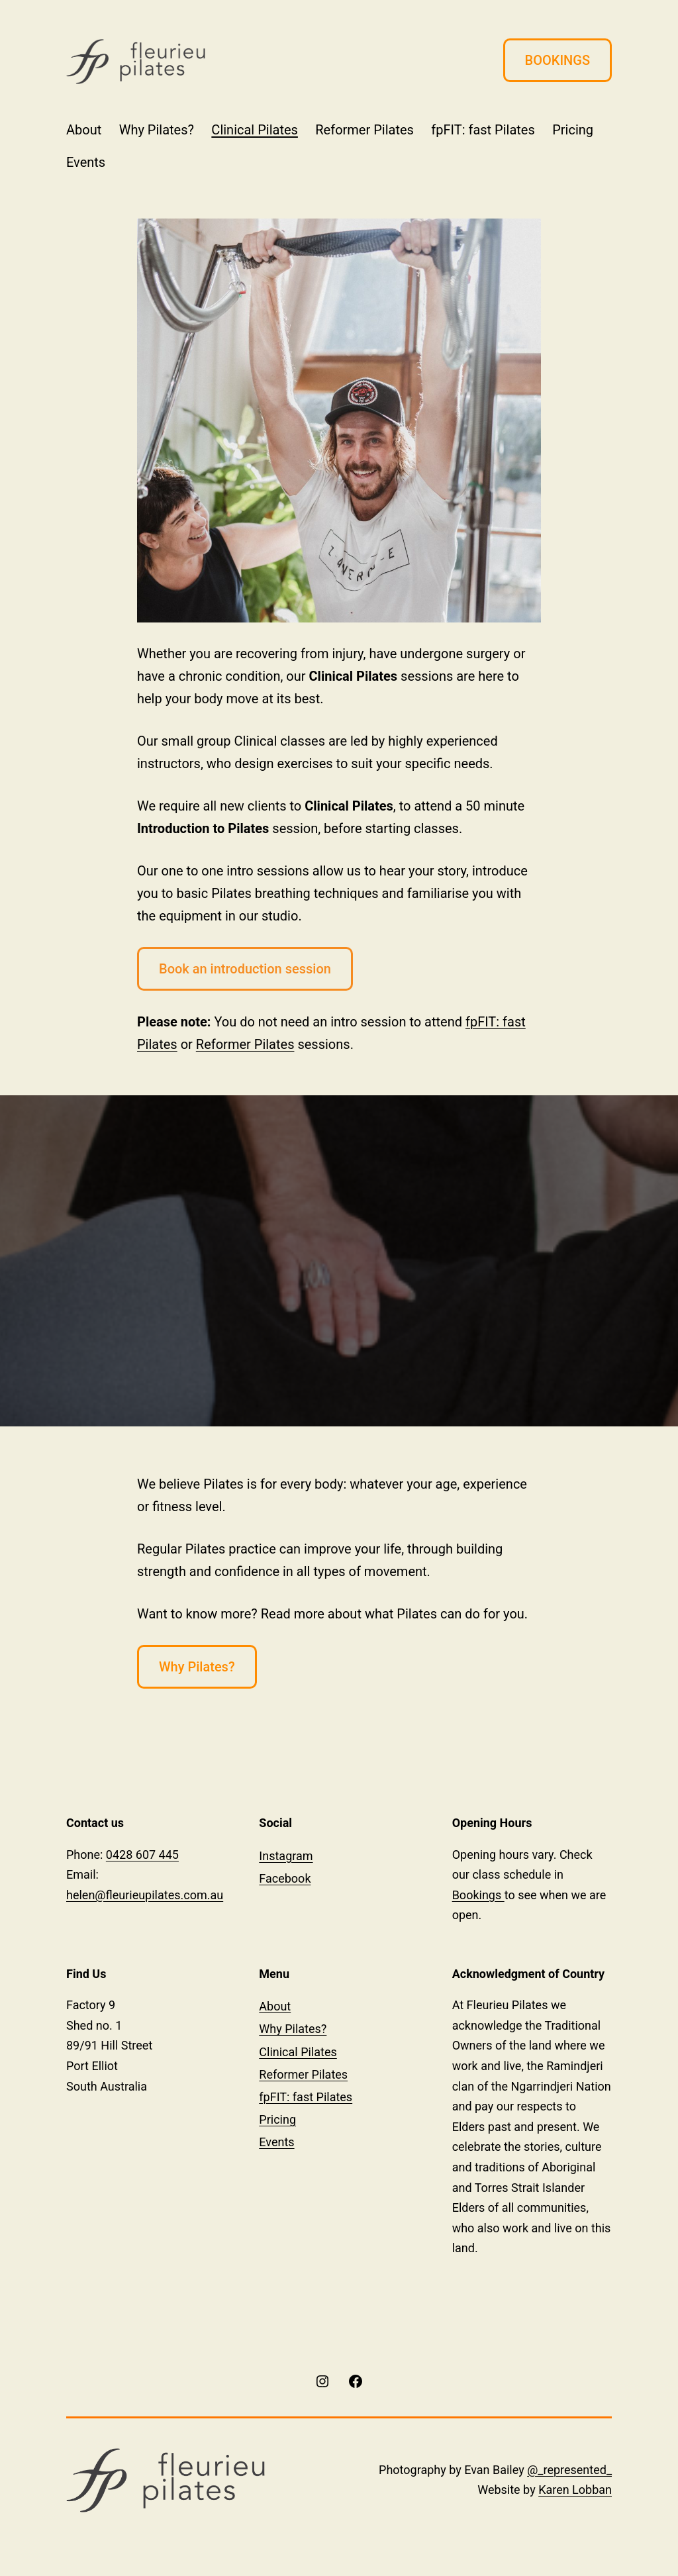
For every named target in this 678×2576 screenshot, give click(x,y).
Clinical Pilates (254, 130)
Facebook (285, 1878)
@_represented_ (569, 2470)
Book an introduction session (245, 969)
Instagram (286, 1856)
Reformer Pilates (364, 130)
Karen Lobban (575, 2490)
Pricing (572, 130)
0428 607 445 (142, 1854)
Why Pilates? (156, 130)
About (83, 130)
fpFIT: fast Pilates (482, 130)
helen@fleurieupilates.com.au (144, 1895)
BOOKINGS (557, 60)
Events (85, 162)
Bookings (478, 1895)
